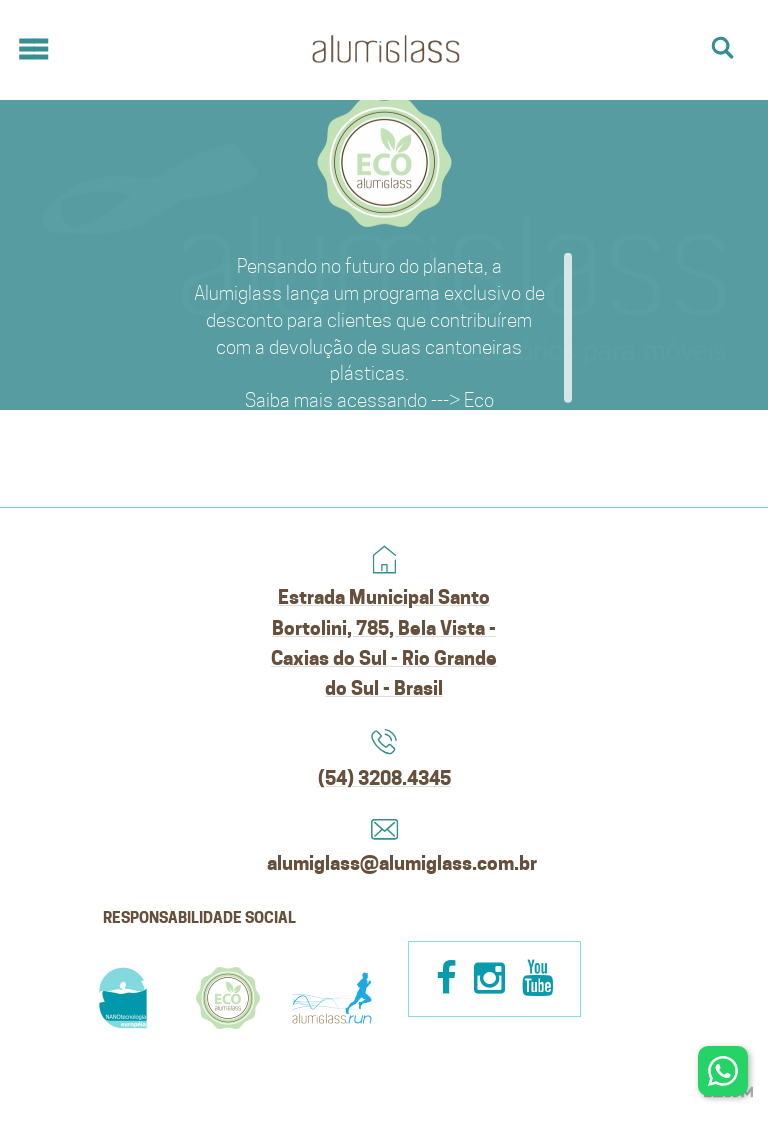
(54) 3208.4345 (384, 778)
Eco (479, 399)
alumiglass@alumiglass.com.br (384, 863)
